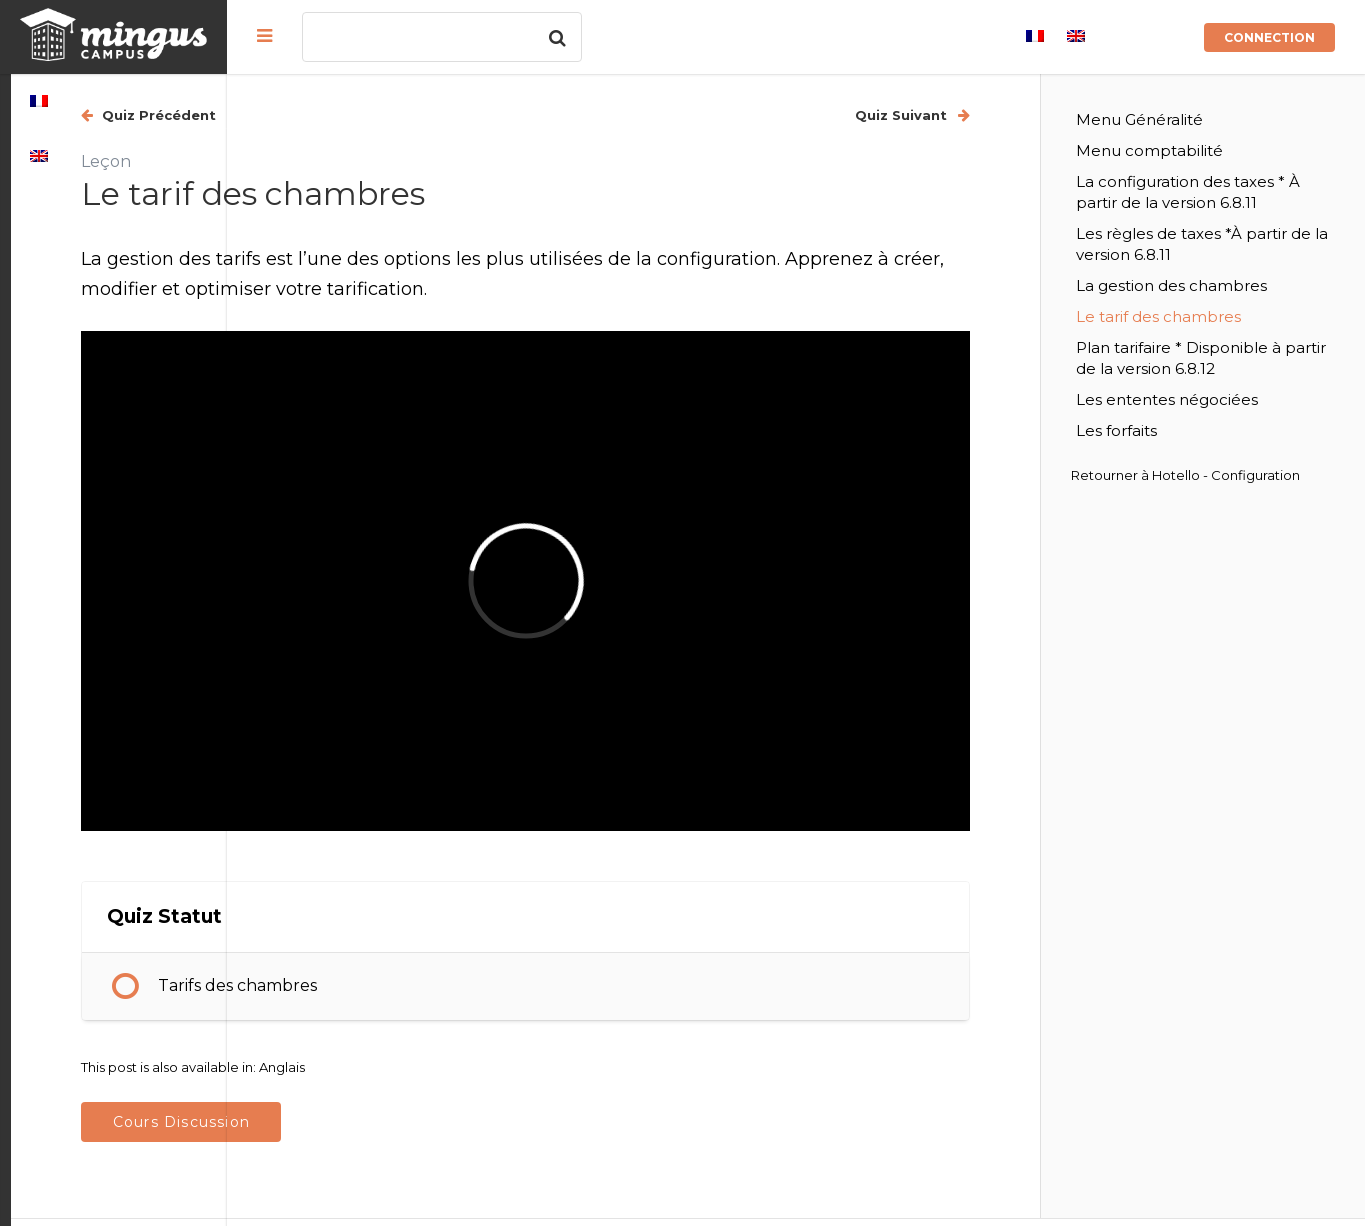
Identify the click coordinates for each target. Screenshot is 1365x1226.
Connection (1269, 37)
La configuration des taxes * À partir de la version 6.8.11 (1227, 202)
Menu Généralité (1191, 119)
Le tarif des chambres (1210, 337)
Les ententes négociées (1219, 420)
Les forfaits (1168, 451)
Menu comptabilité (1201, 150)
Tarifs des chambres (453, 893)
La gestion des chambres (1223, 306)
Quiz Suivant (955, 115)
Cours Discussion (396, 1029)
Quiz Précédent (373, 115)
